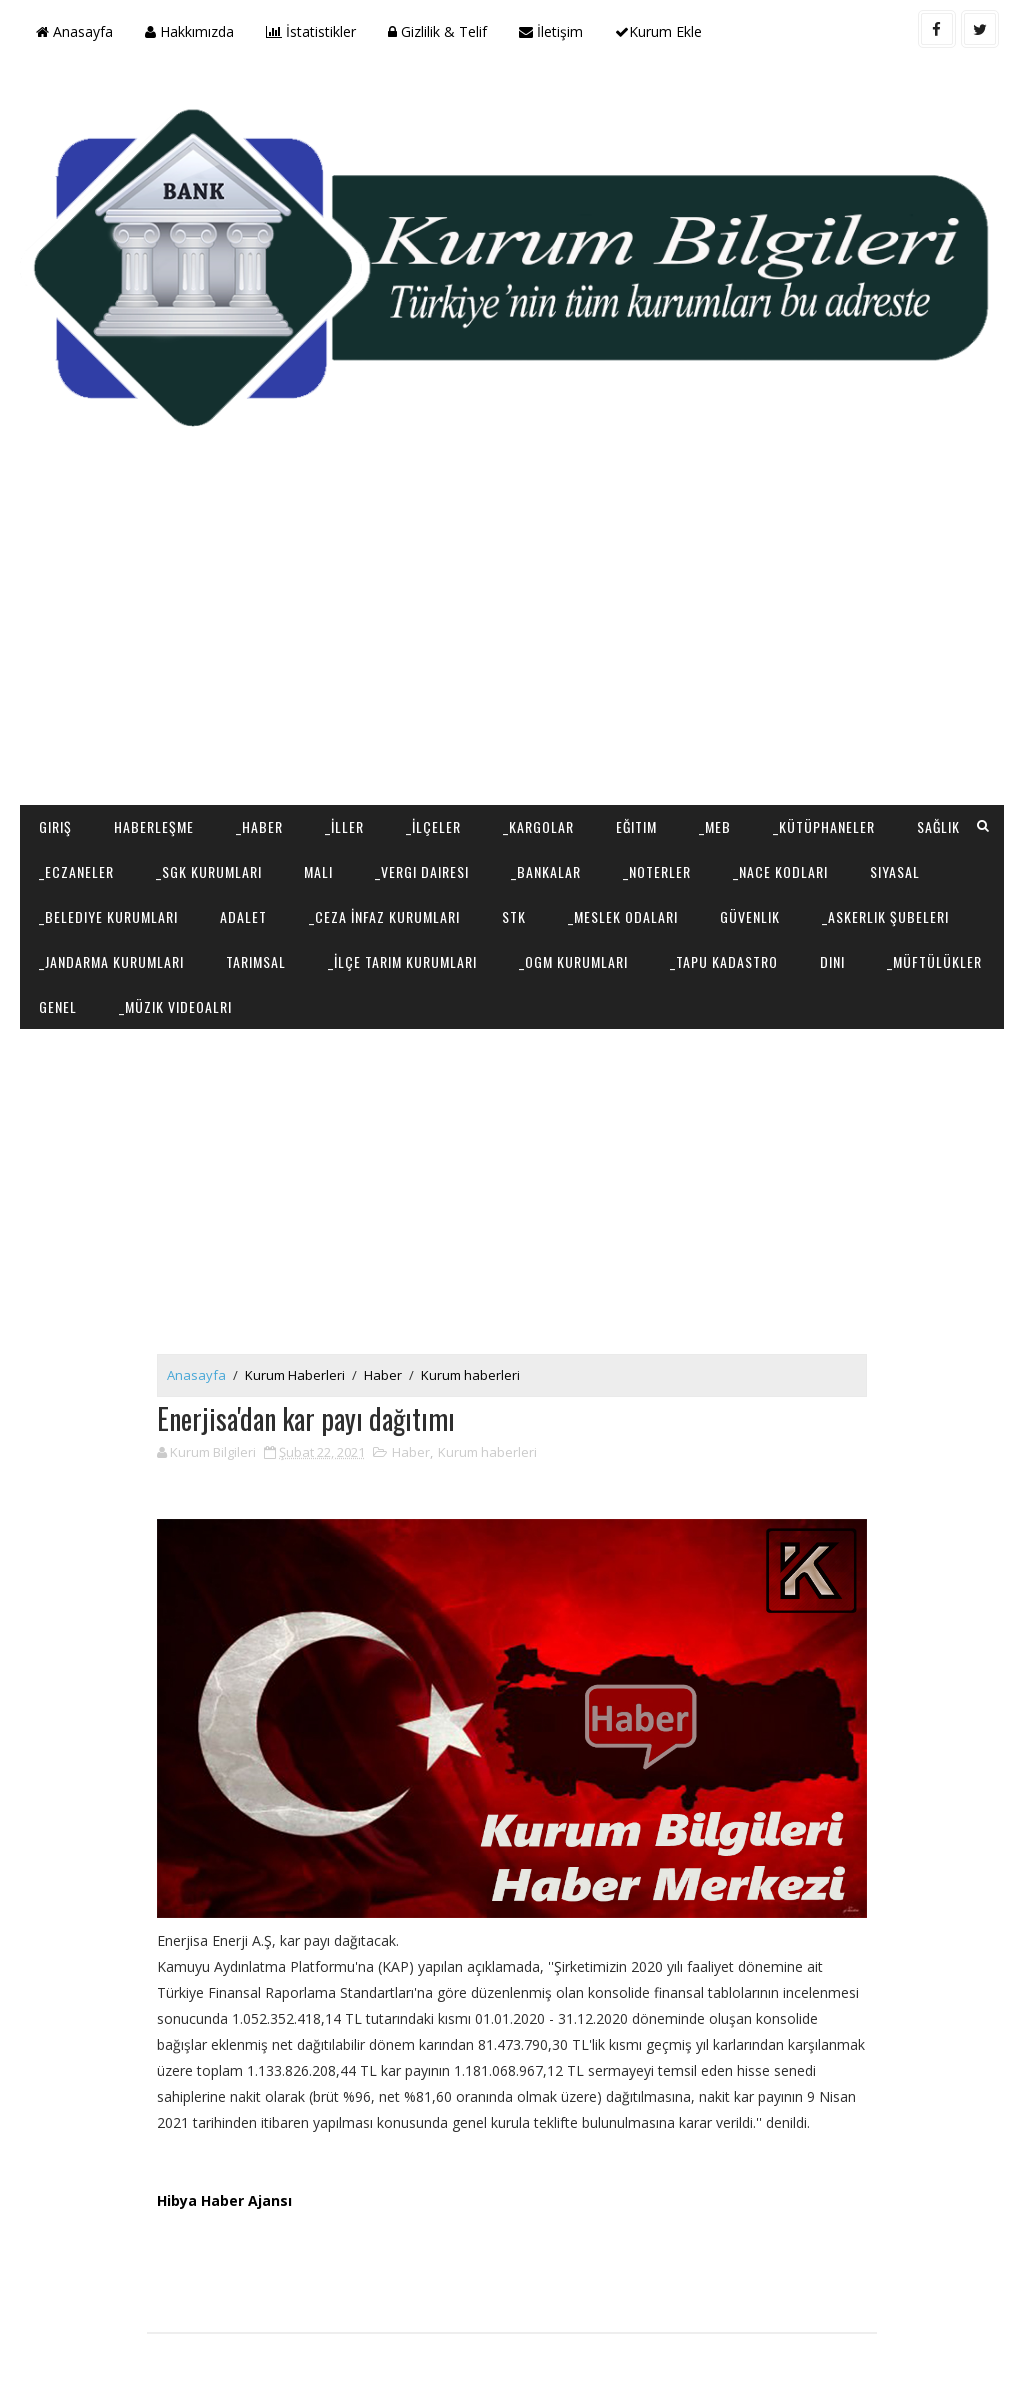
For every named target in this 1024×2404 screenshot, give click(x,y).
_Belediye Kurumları (108, 916)
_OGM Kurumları (573, 961)
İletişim (551, 31)
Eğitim (636, 826)
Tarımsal (256, 961)
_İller (344, 826)
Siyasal (895, 871)
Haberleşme (154, 826)
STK (514, 916)
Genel (58, 1006)
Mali (318, 871)
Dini (832, 961)
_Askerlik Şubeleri (885, 916)
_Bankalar (546, 871)
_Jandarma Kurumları (111, 961)
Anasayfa (74, 31)
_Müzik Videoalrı (175, 1006)
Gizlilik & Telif (437, 31)
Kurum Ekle (658, 31)
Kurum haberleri (470, 1375)
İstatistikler (311, 31)
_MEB (715, 826)
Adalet (243, 916)
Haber (383, 1375)
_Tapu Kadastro (724, 961)
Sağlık (938, 826)
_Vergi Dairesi (422, 871)
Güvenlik (750, 916)
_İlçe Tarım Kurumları (402, 961)
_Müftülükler (934, 961)
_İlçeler (433, 826)
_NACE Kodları (780, 871)
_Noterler (657, 871)
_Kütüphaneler (824, 826)
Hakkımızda (189, 31)
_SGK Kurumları (209, 871)
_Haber (259, 826)
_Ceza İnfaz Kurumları (384, 916)
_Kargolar (538, 826)
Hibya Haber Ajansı (224, 2200)
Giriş (55, 826)
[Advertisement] (512, 645)
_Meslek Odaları (623, 916)
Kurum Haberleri (295, 1375)
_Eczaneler (76, 871)
